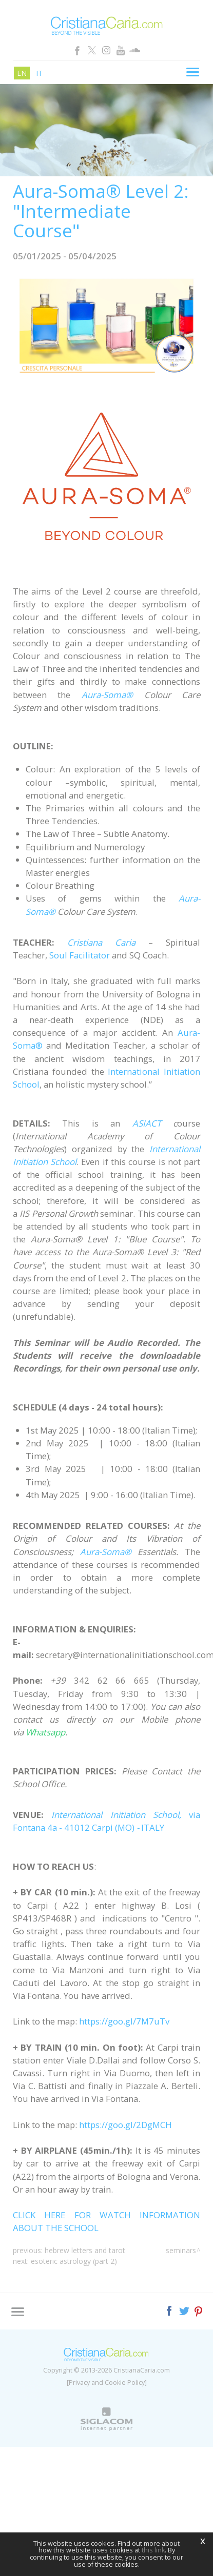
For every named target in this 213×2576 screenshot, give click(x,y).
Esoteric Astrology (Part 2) (74, 2261)
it (39, 73)
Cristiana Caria (101, 942)
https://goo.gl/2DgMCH (125, 2125)
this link (153, 2550)
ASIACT (146, 1123)
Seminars (181, 2250)
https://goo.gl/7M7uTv (124, 2021)
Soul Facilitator (79, 955)
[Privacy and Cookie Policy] (107, 2382)
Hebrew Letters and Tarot (85, 2250)
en (22, 73)
